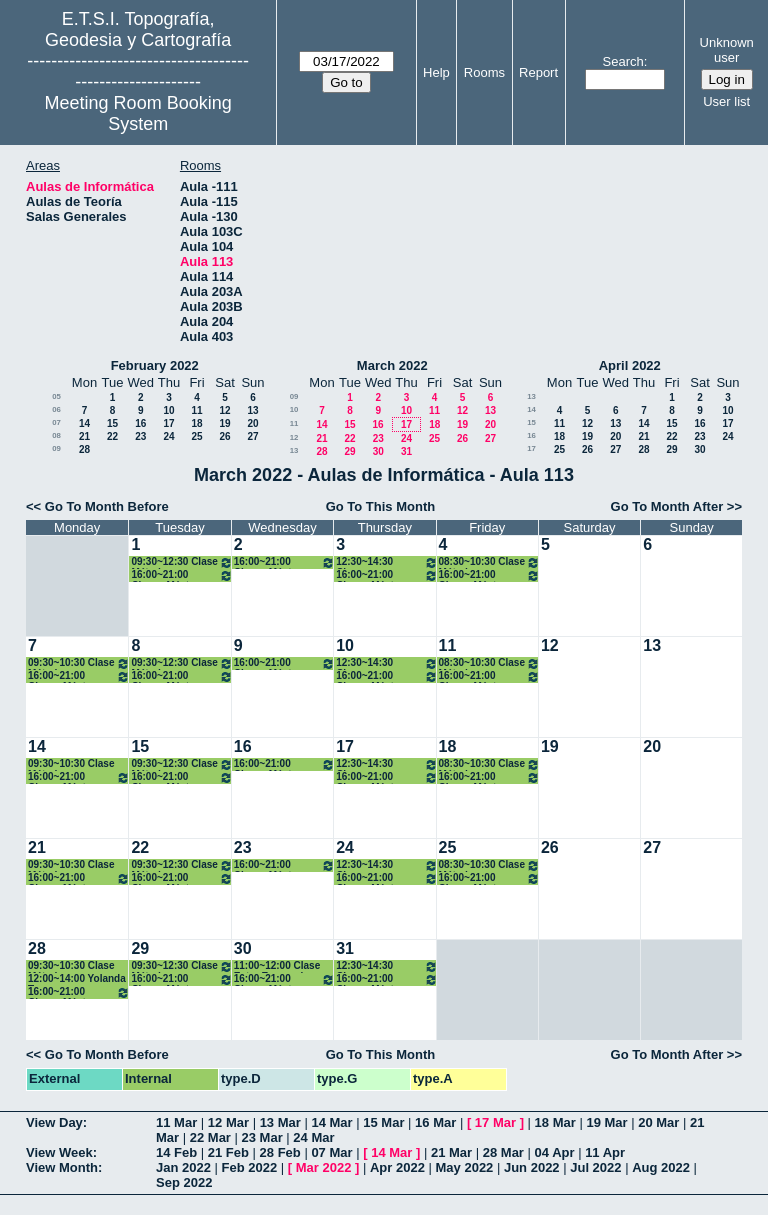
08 (56, 435)
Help (436, 72)
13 (252, 410)
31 (406, 451)
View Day (54, 1122)
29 (349, 451)
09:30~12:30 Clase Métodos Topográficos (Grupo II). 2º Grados (181, 562)
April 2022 (630, 365)
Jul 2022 (595, 1167)
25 (196, 436)
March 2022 (392, 365)
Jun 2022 (532, 1167)
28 (84, 449)
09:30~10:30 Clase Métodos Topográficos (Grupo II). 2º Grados (79, 663)
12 (224, 410)
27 (252, 436)
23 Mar (262, 1137)
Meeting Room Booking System (138, 113)
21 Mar (451, 1152)
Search (623, 61)
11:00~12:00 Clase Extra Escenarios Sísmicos (277, 966)
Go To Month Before (107, 506)
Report (538, 72)
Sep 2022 (184, 1182)
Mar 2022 (324, 1167)
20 (252, 423)
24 (168, 436)
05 (56, 396)
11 (196, 410)
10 (168, 410)
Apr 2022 (397, 1167)
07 (56, 422)
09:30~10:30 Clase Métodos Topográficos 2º (71, 764)
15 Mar (383, 1122)
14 (84, 423)
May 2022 (465, 1167)
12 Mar (228, 1122)
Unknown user (727, 50)
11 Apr (605, 1152)
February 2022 (155, 365)
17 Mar (495, 1122)
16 (140, 423)
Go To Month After (667, 506)
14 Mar (331, 1122)
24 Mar (313, 1137)
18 (196, 423)
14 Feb (176, 1152)
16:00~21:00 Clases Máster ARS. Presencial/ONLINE (181, 575)
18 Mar (555, 1122)
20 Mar (658, 1122)
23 (140, 436)
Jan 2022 (183, 1167)
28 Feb (280, 1152)
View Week (59, 1152)
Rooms (484, 72)
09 (56, 448)
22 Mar (210, 1137)
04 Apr (555, 1152)
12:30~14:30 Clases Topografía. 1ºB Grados (386, 562)
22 (112, 436)
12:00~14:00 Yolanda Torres (77, 979)
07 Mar (331, 1152)
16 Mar (435, 1122)
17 (168, 423)
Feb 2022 (250, 1167)
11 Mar (176, 1122)
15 (112, 423)
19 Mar (606, 1122)
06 (56, 409)
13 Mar (280, 1122)
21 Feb (228, 1152)
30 (378, 451)
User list (726, 101)
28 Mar (503, 1152)
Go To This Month (381, 506)
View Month (62, 1167)
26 (224, 436)
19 (224, 423)
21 (84, 436)
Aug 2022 (661, 1167)
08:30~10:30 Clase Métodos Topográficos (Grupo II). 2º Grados (489, 562)
